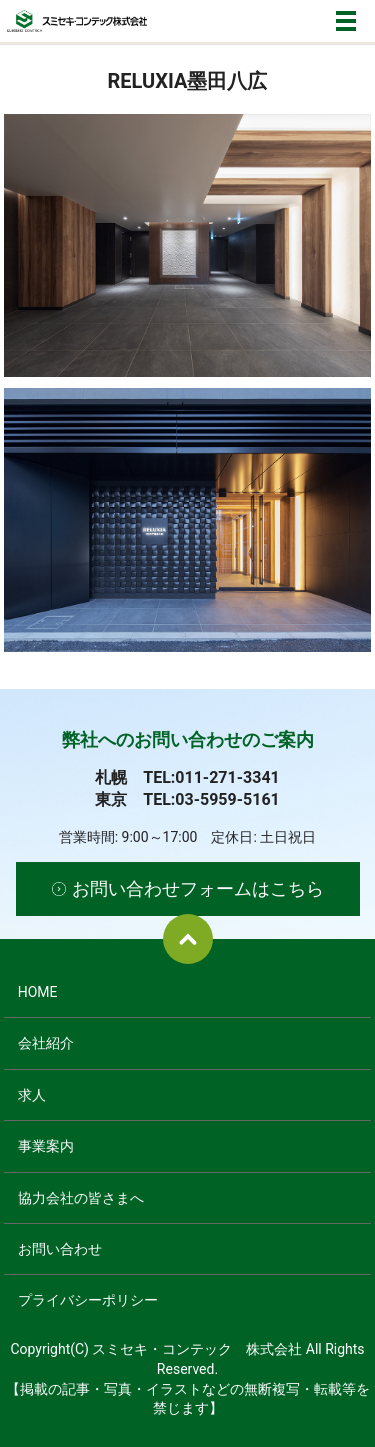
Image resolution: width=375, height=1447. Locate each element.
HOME (38, 992)
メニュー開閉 (346, 21)
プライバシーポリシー (88, 1300)
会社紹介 (46, 1043)
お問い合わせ (60, 1249)
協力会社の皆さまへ (81, 1198)
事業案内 (46, 1146)
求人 (32, 1095)
